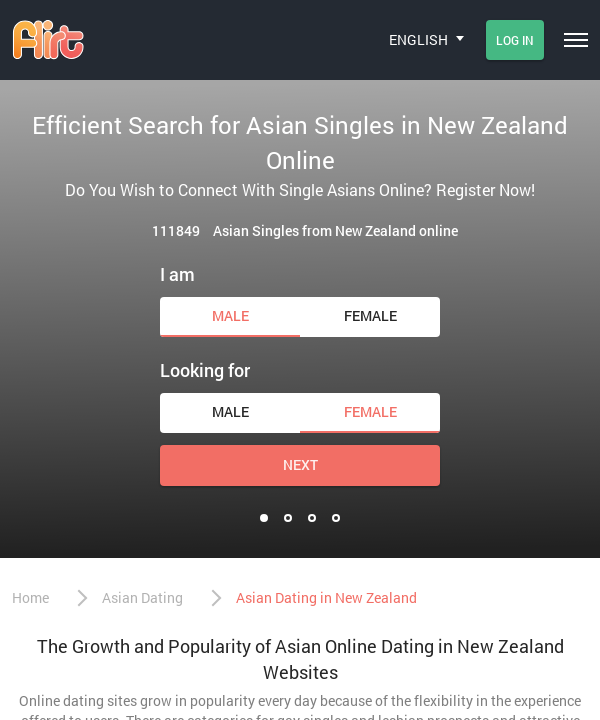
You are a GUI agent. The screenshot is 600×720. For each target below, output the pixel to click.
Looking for (205, 370)
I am (177, 274)
